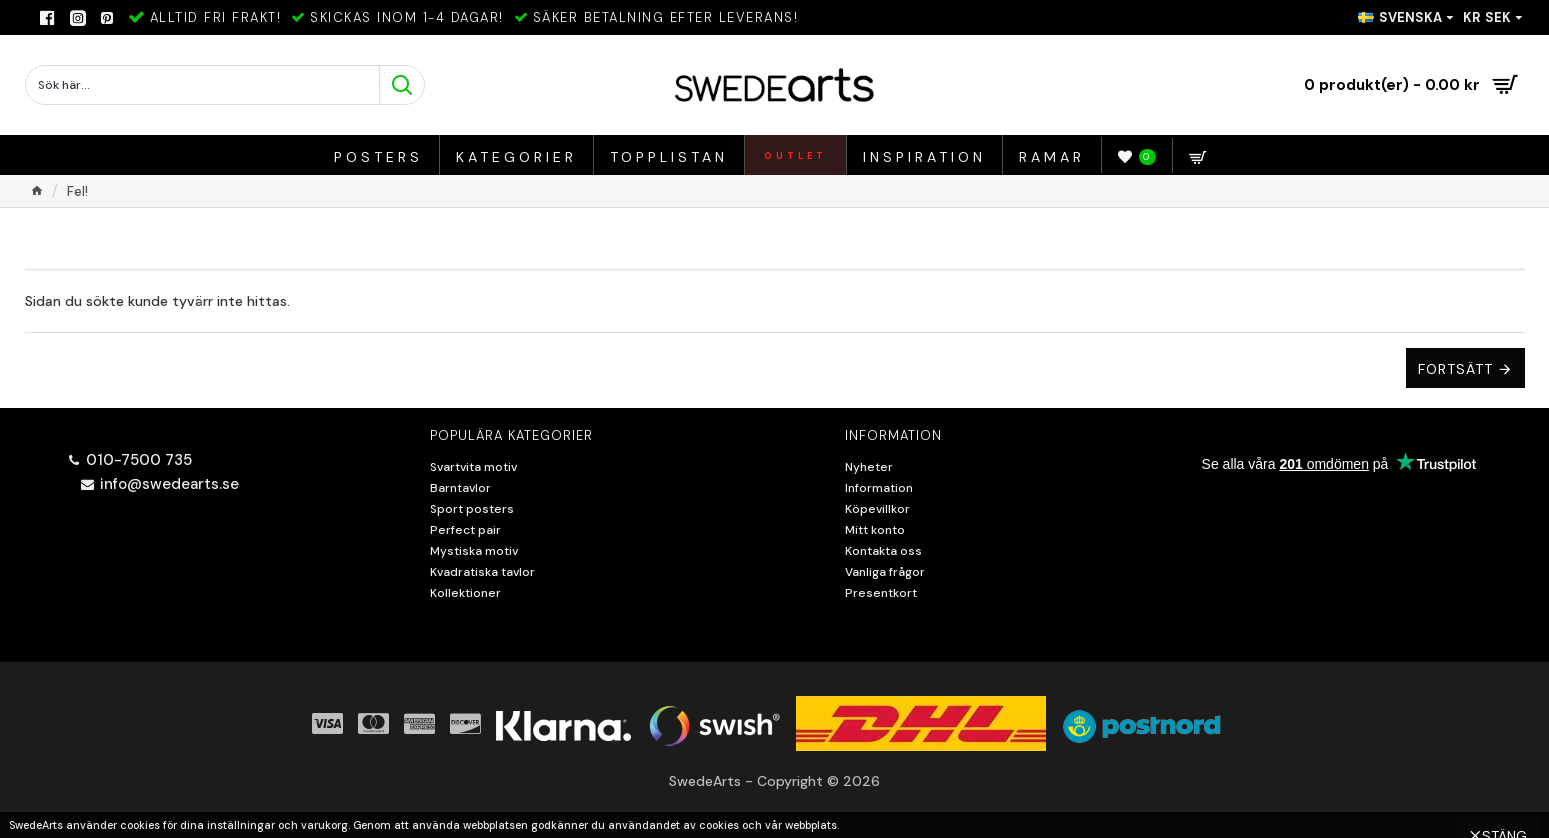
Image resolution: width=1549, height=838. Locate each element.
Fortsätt (1455, 369)
